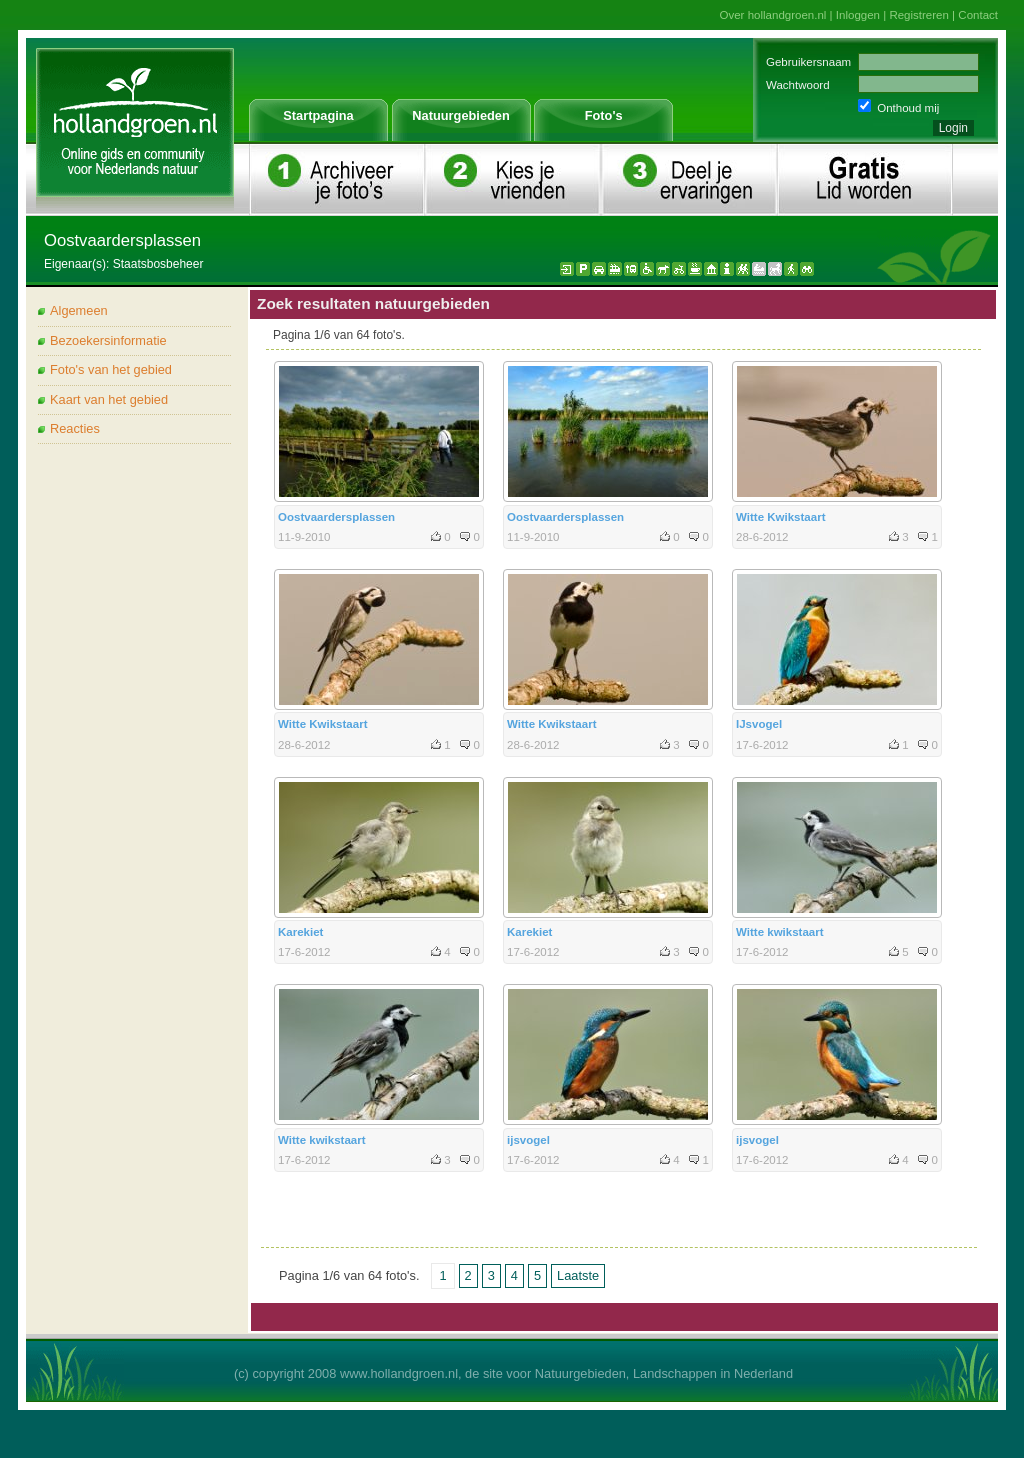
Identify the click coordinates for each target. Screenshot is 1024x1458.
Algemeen (79, 310)
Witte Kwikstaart (780, 517)
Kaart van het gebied (109, 399)
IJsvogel (759, 724)
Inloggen (858, 15)
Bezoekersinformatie (108, 340)
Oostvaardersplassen (336, 517)
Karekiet (300, 932)
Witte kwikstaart (780, 932)
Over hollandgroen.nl (773, 15)
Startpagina (318, 115)
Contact (978, 15)
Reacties (75, 428)
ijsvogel (528, 1140)
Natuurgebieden (460, 115)
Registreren (919, 15)
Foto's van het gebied (111, 369)
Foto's (604, 115)
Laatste (578, 1275)
